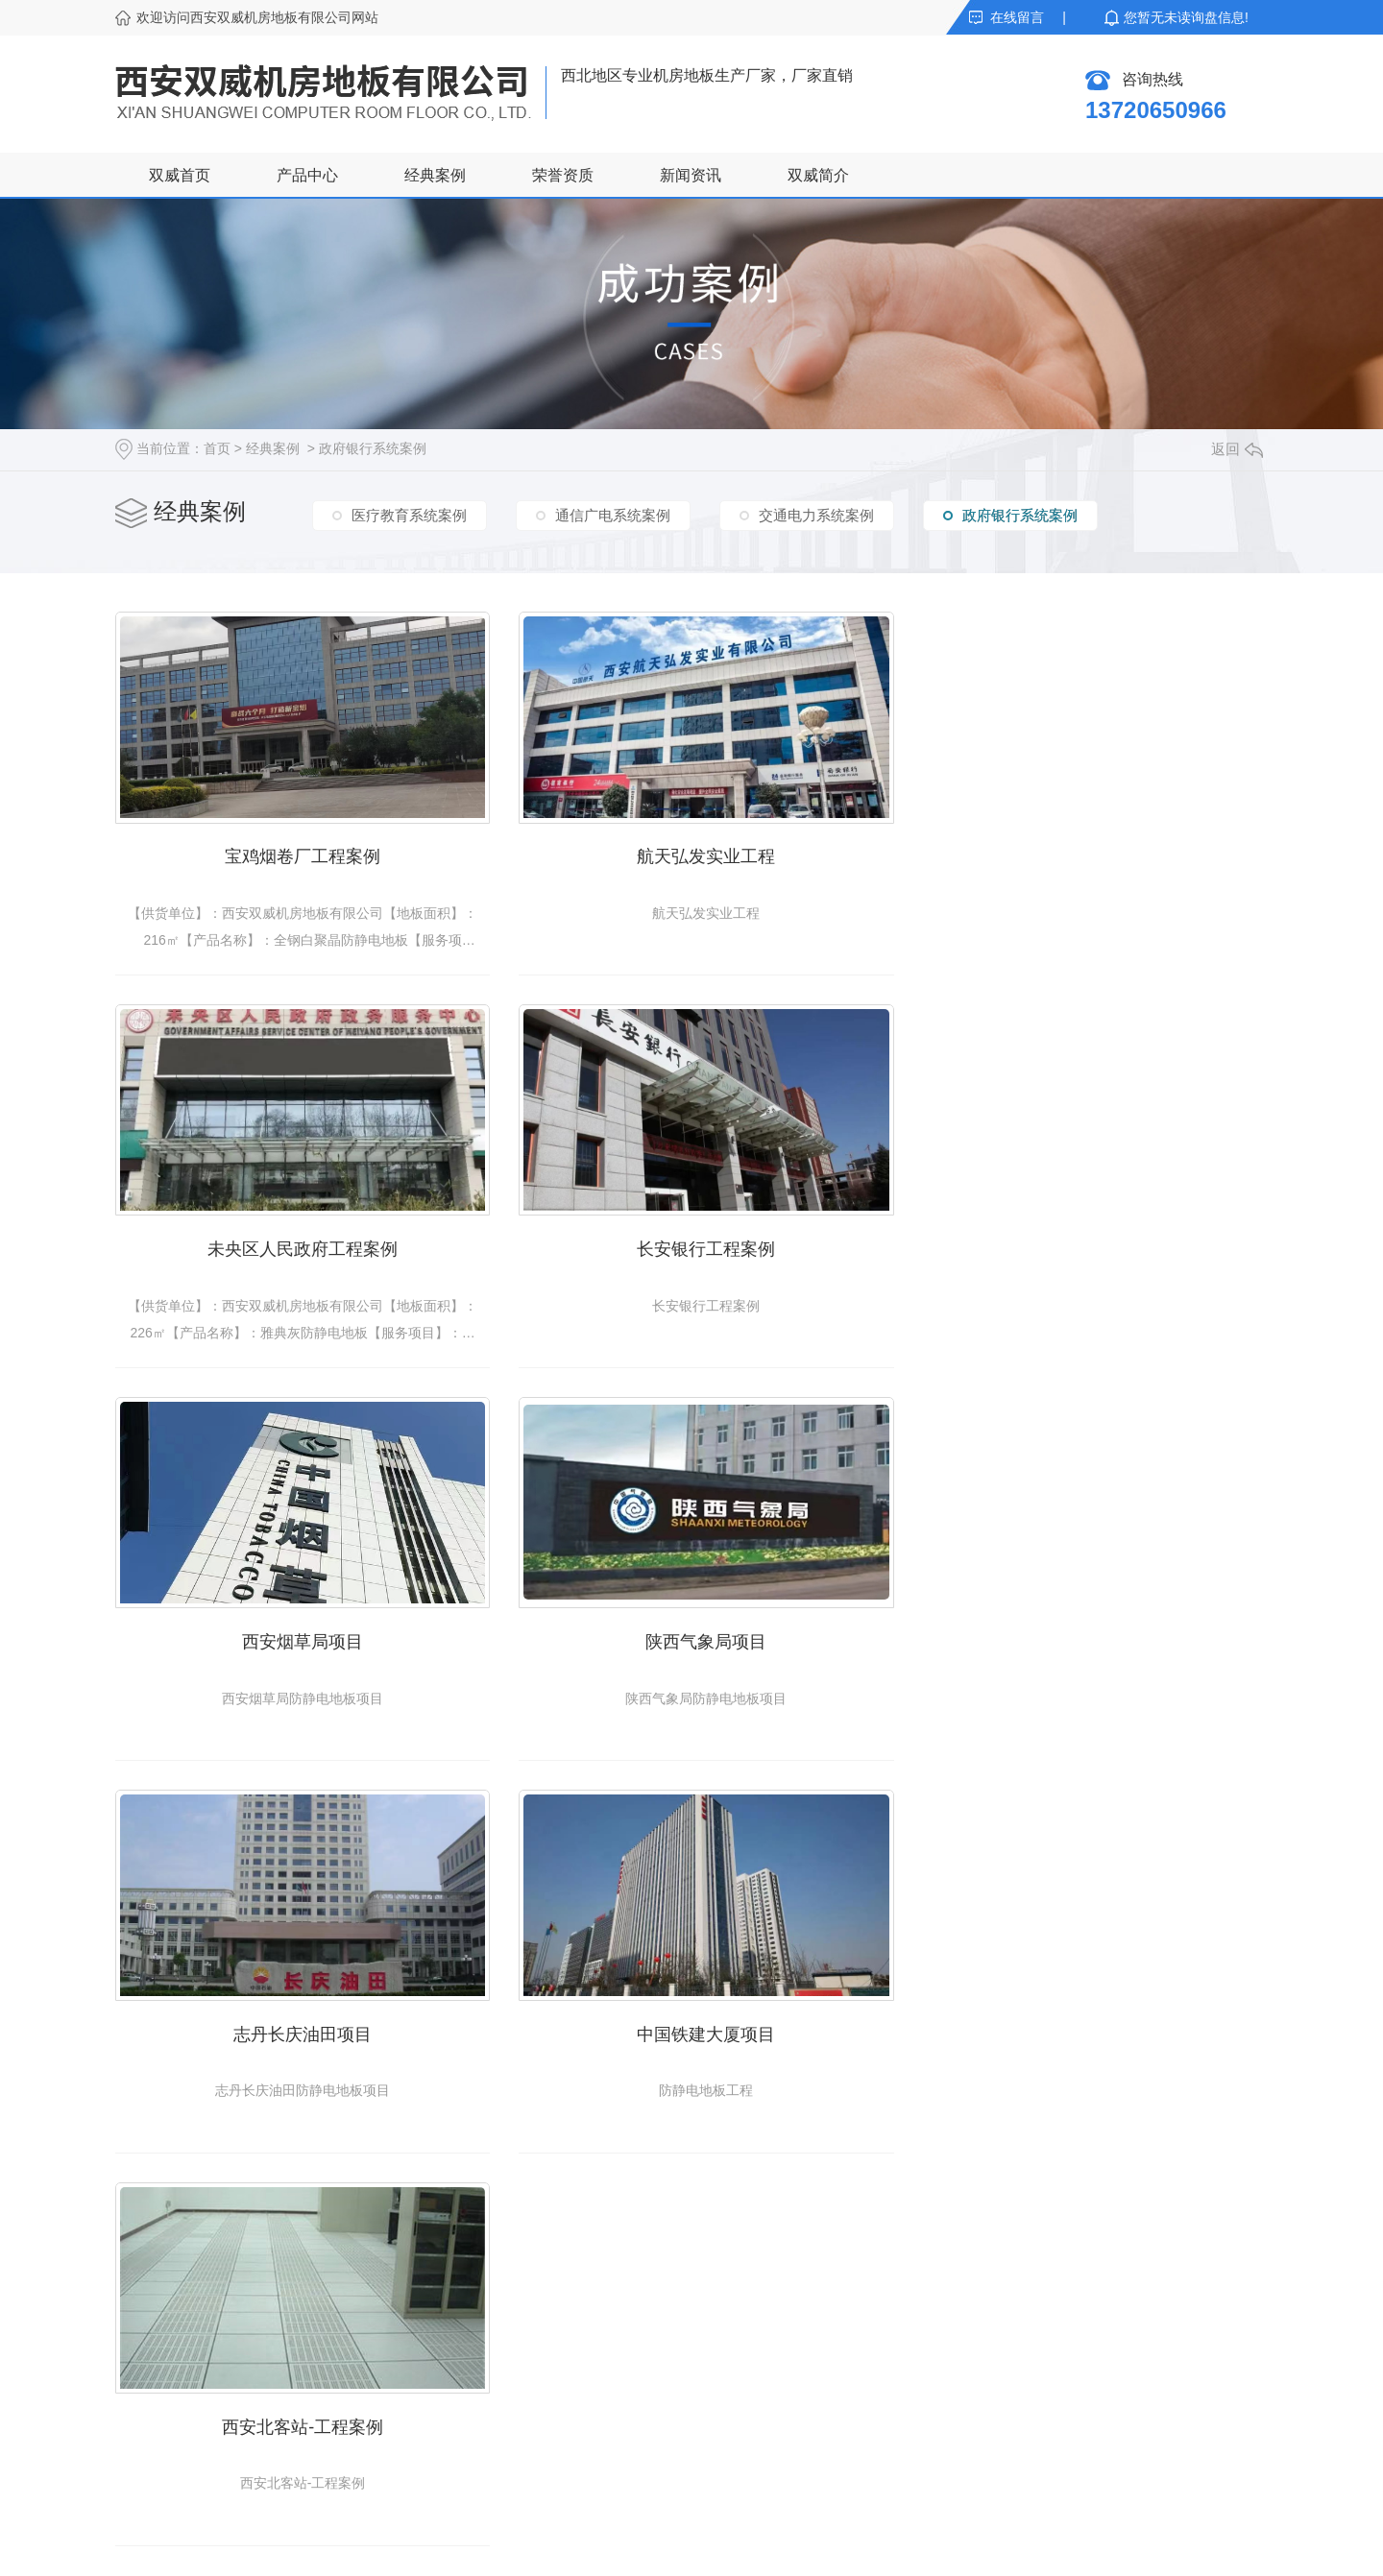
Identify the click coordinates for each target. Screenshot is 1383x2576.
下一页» (824, 1831)
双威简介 (818, 175)
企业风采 (661, 2387)
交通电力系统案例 (816, 514)
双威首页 (179, 175)
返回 (1237, 449)
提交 (874, 2443)
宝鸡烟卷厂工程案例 (298, 851)
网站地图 (650, 2547)
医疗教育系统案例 (409, 514)
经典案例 (435, 175)
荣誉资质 (563, 175)
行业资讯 (488, 2352)
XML (737, 2547)
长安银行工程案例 (298, 1240)
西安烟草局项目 (691, 1240)
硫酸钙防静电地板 (169, 2352)
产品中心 (307, 175)
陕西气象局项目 (1085, 1240)
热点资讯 (488, 2421)
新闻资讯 (690, 175)
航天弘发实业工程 (691, 851)
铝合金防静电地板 (169, 2421)
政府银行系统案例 (372, 448)
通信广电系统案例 (612, 514)
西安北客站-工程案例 (1085, 1628)
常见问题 (488, 2387)
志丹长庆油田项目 (298, 1628)
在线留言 (1017, 17)
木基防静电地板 (162, 2387)
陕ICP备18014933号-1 (548, 2547)
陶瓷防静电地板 (162, 2317)
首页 (217, 448)
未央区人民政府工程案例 (1085, 851)
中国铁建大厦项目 (691, 1628)
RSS (700, 2547)
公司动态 (488, 2317)
